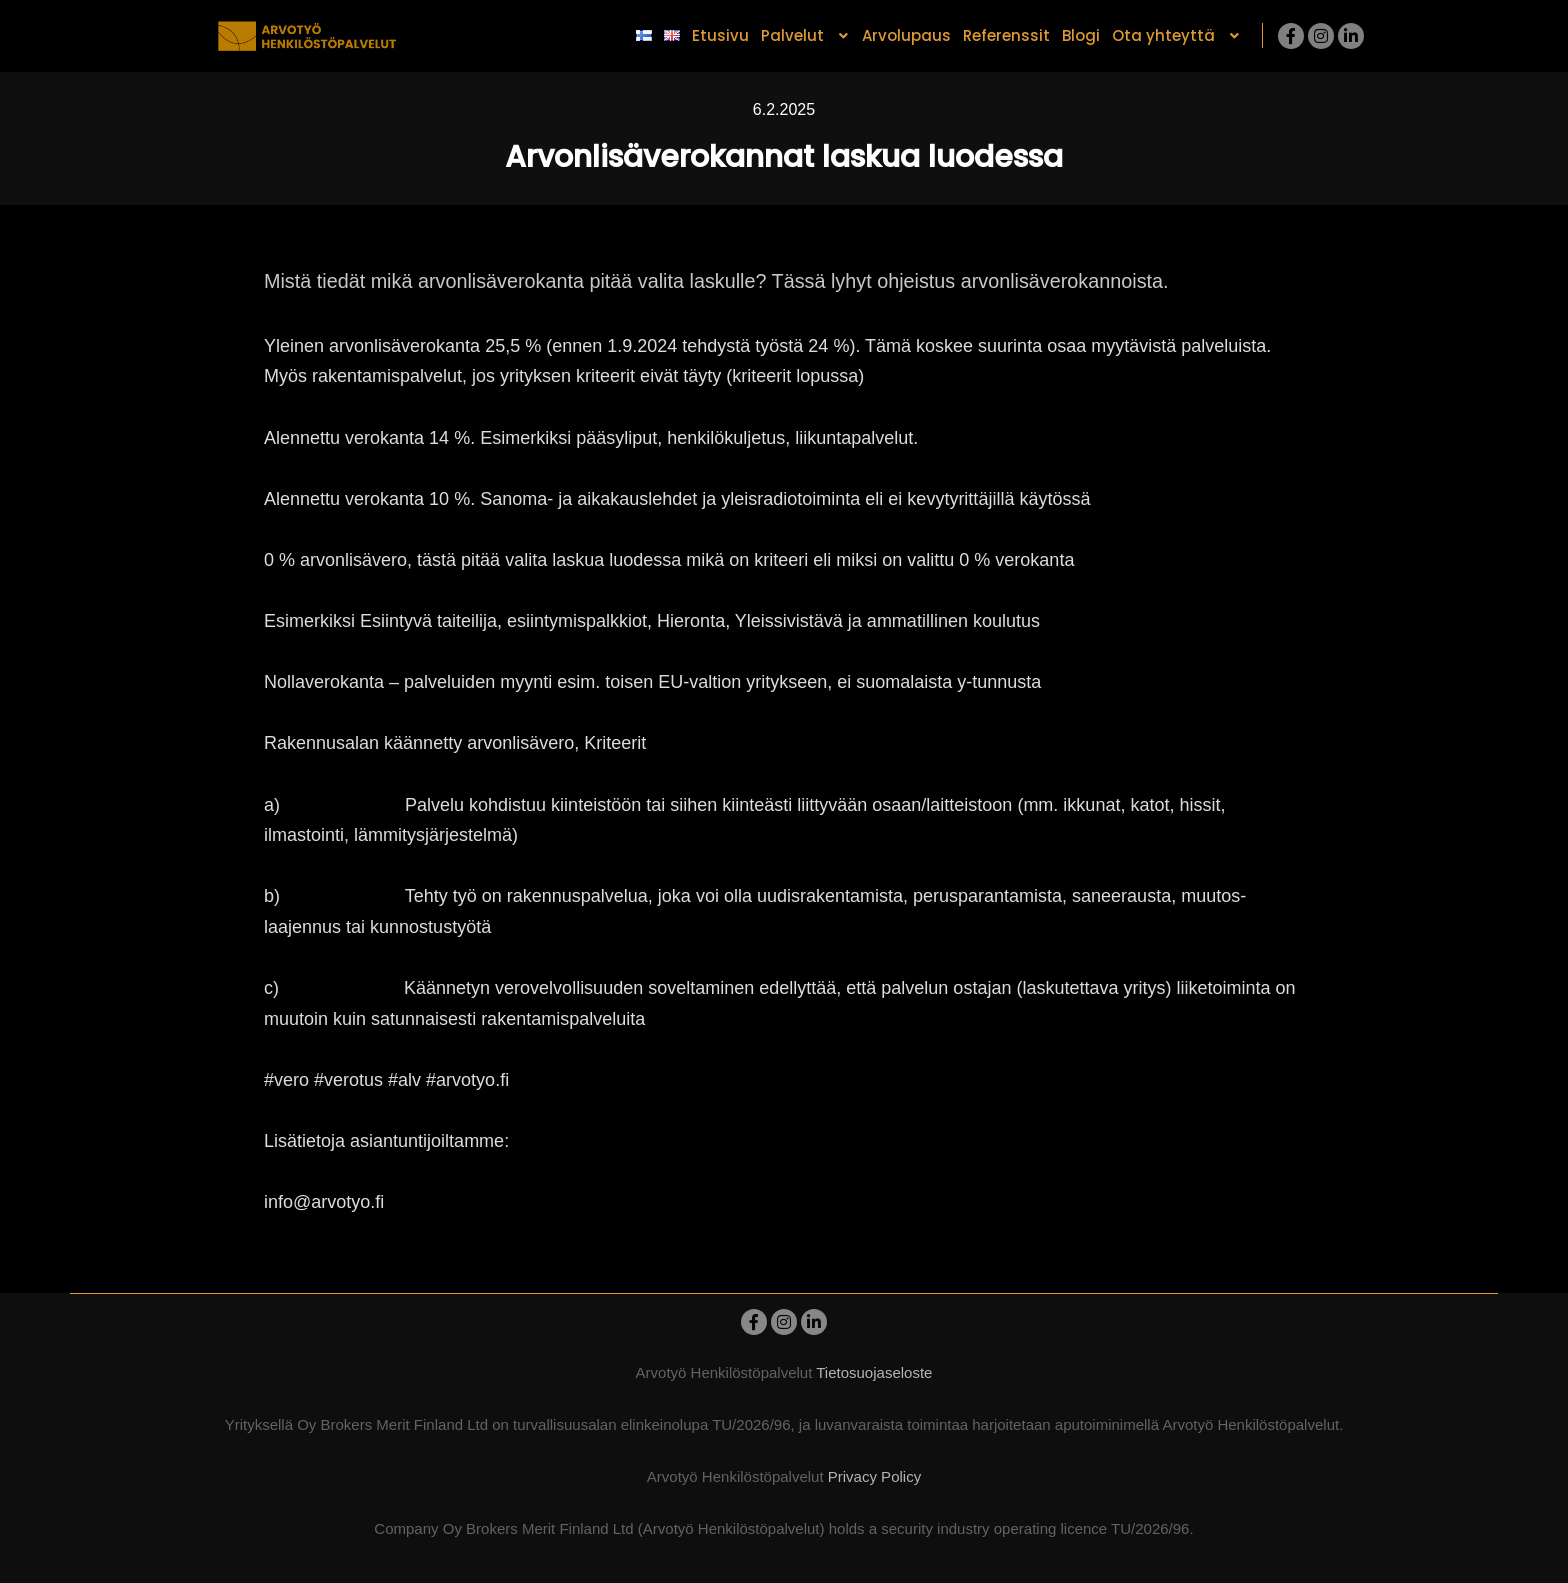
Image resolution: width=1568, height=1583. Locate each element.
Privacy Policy (874, 1476)
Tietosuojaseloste (874, 1372)
